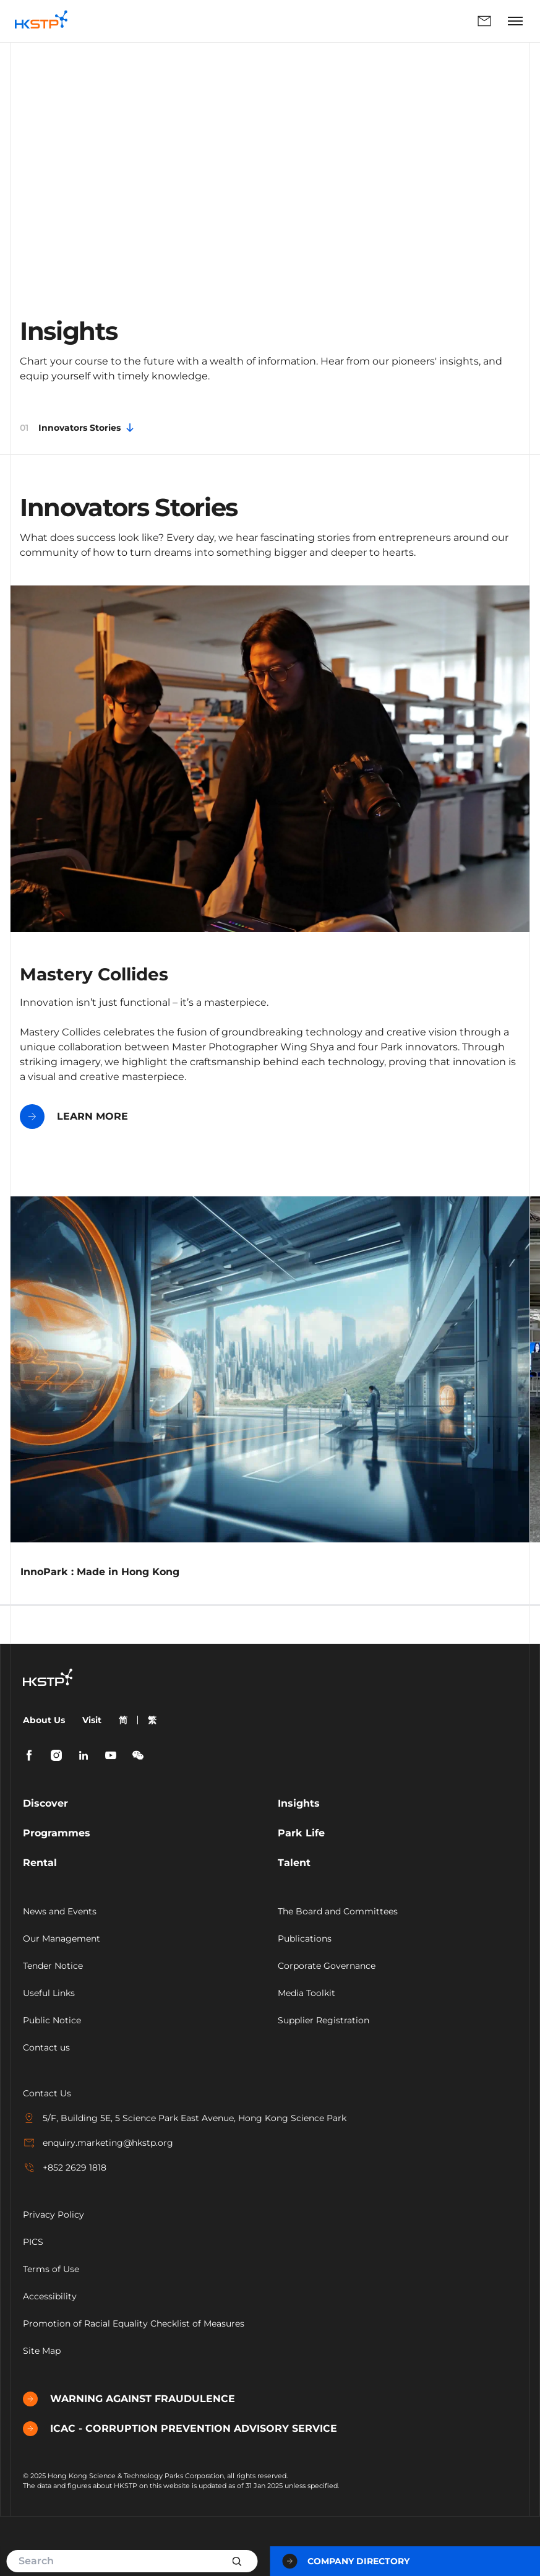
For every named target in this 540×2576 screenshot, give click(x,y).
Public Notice (52, 2020)
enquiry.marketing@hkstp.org (98, 2143)
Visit (91, 1720)
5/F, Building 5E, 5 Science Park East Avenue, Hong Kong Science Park (184, 2118)
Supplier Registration (323, 2020)
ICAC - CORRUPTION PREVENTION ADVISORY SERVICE (180, 2428)
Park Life (301, 1833)
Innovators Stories (78, 427)
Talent (294, 1863)
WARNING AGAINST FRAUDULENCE (129, 2399)
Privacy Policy (53, 2214)
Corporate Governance (326, 1965)
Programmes (56, 1833)
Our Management (61, 1938)
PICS (33, 2241)
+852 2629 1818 (64, 2167)
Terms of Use (51, 2269)
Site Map (42, 2350)
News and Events (59, 1911)
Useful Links (49, 1993)
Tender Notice (53, 1965)
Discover (45, 1803)
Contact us (46, 2047)
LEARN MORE (74, 1116)
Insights (299, 1803)
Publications (305, 1938)
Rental (40, 1863)
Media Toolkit (306, 1993)
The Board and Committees (338, 1911)
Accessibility (50, 2296)
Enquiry (484, 21)
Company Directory (346, 2561)
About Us (44, 1720)
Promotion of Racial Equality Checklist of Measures (133, 2323)
